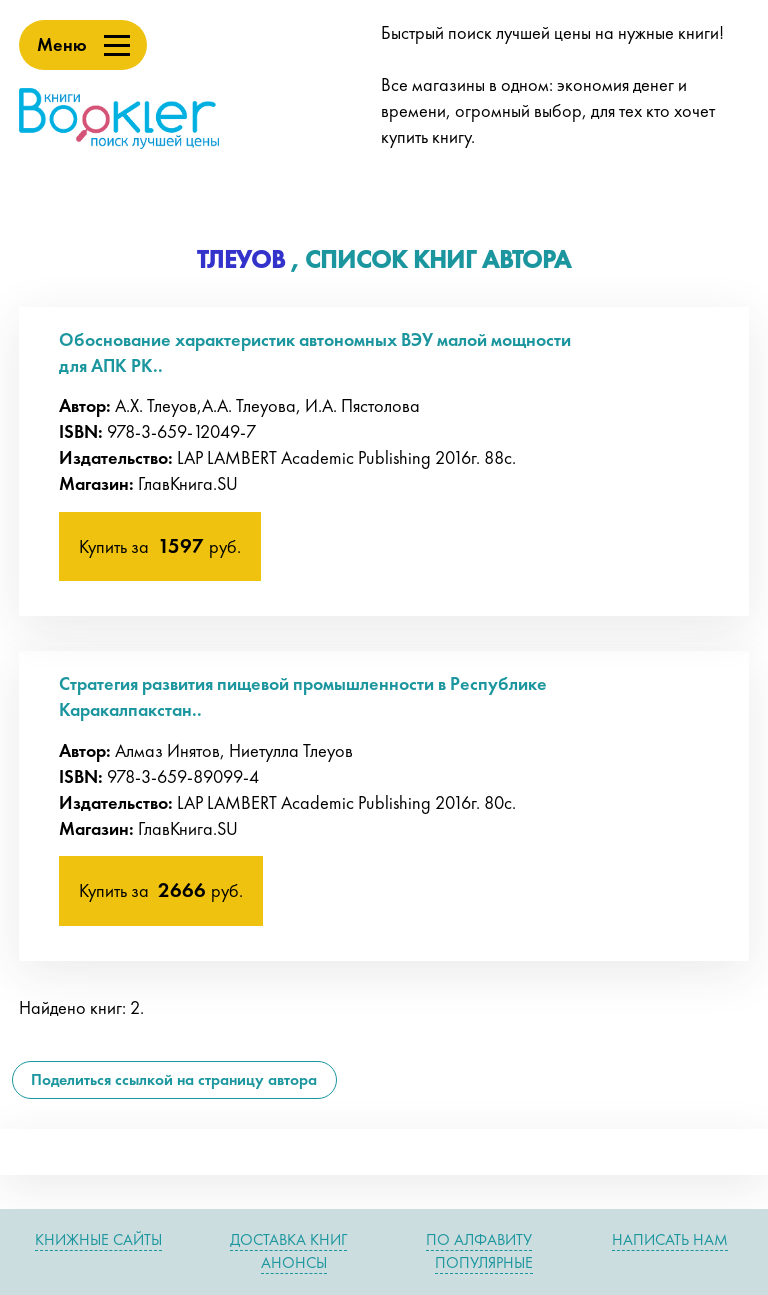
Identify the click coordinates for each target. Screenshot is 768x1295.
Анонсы (294, 1262)
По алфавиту (479, 1239)
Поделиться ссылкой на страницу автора (174, 1079)
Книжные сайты (98, 1239)
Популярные (484, 1262)
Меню (62, 44)
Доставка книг (288, 1239)
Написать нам (670, 1239)
